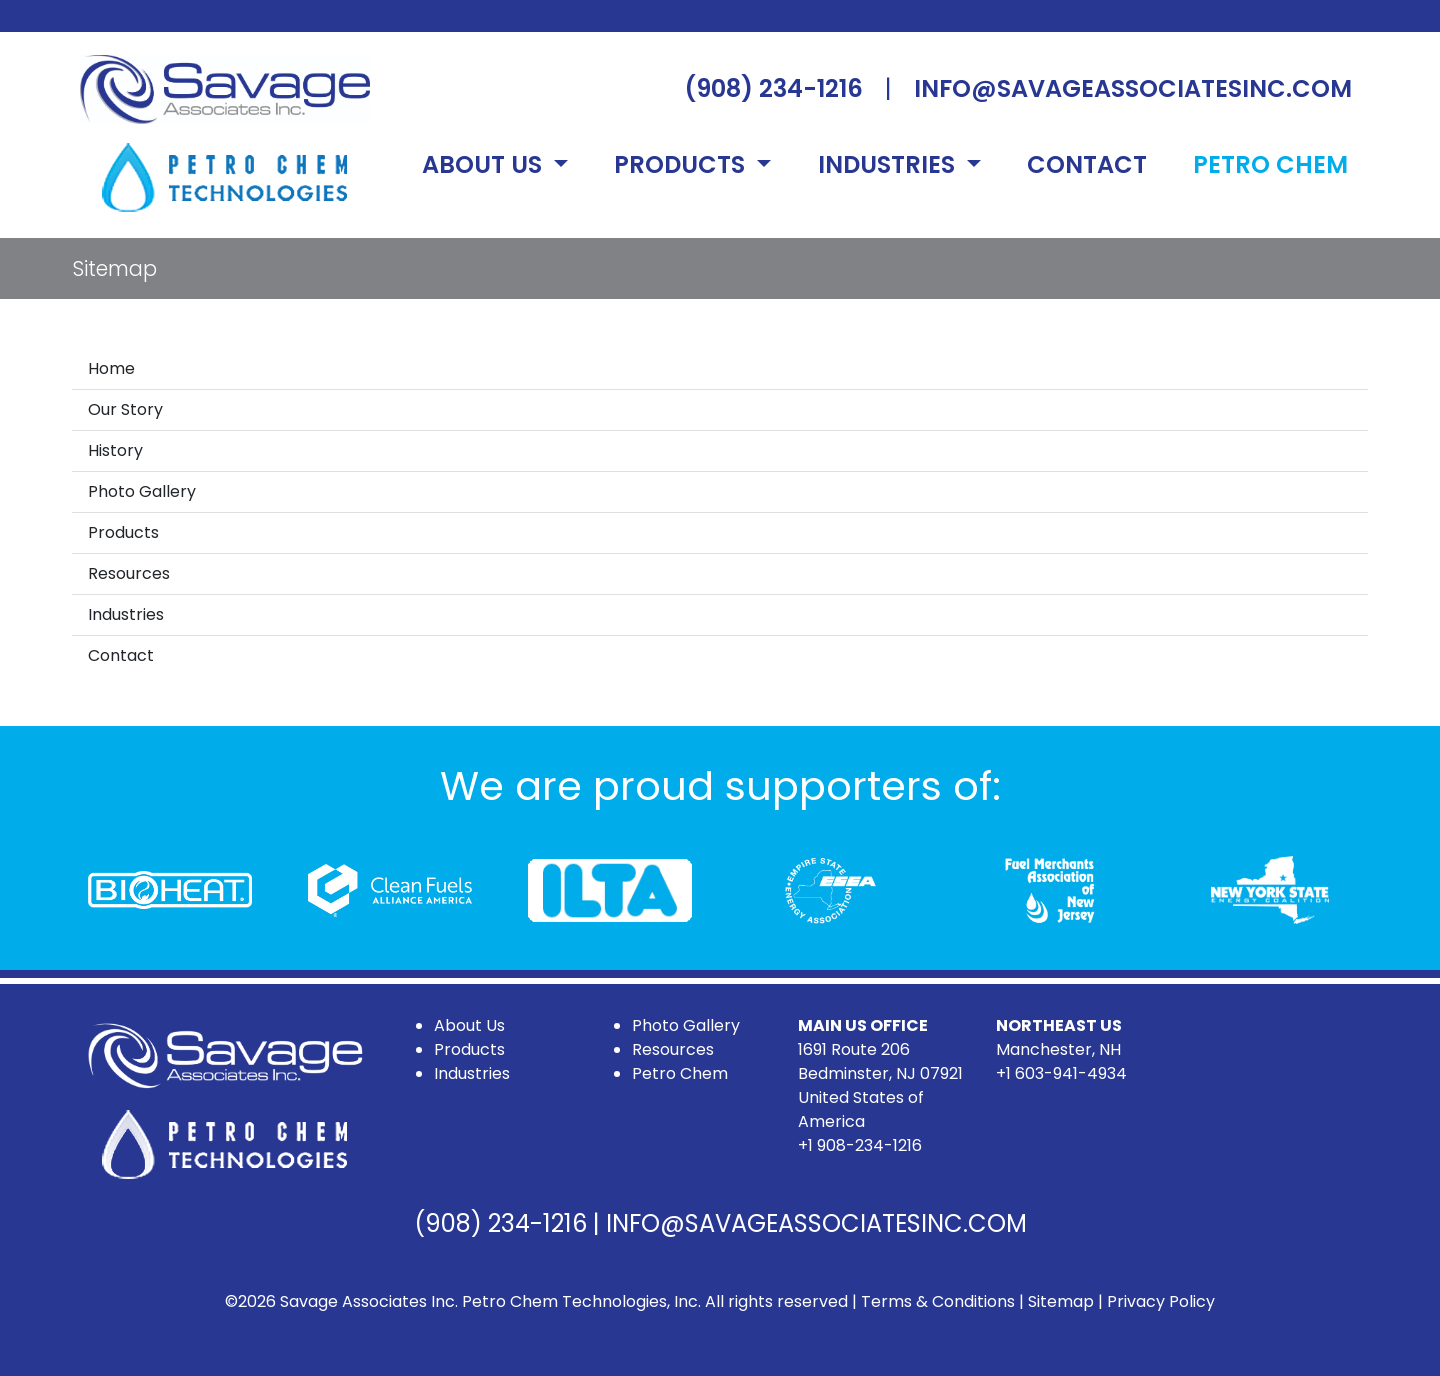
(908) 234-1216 (773, 88)
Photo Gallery (142, 491)
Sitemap (1061, 1301)
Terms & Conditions (938, 1301)
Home (111, 368)
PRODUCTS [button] (682, 164)
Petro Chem (680, 1073)
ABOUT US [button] (485, 164)
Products (123, 532)
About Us (469, 1025)
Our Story (125, 409)
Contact (121, 655)
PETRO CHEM (1270, 164)
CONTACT (1087, 164)
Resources (129, 573)
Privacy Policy (1161, 1301)
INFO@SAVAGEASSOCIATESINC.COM (1133, 88)
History (115, 450)
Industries (126, 614)
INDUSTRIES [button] (889, 164)
